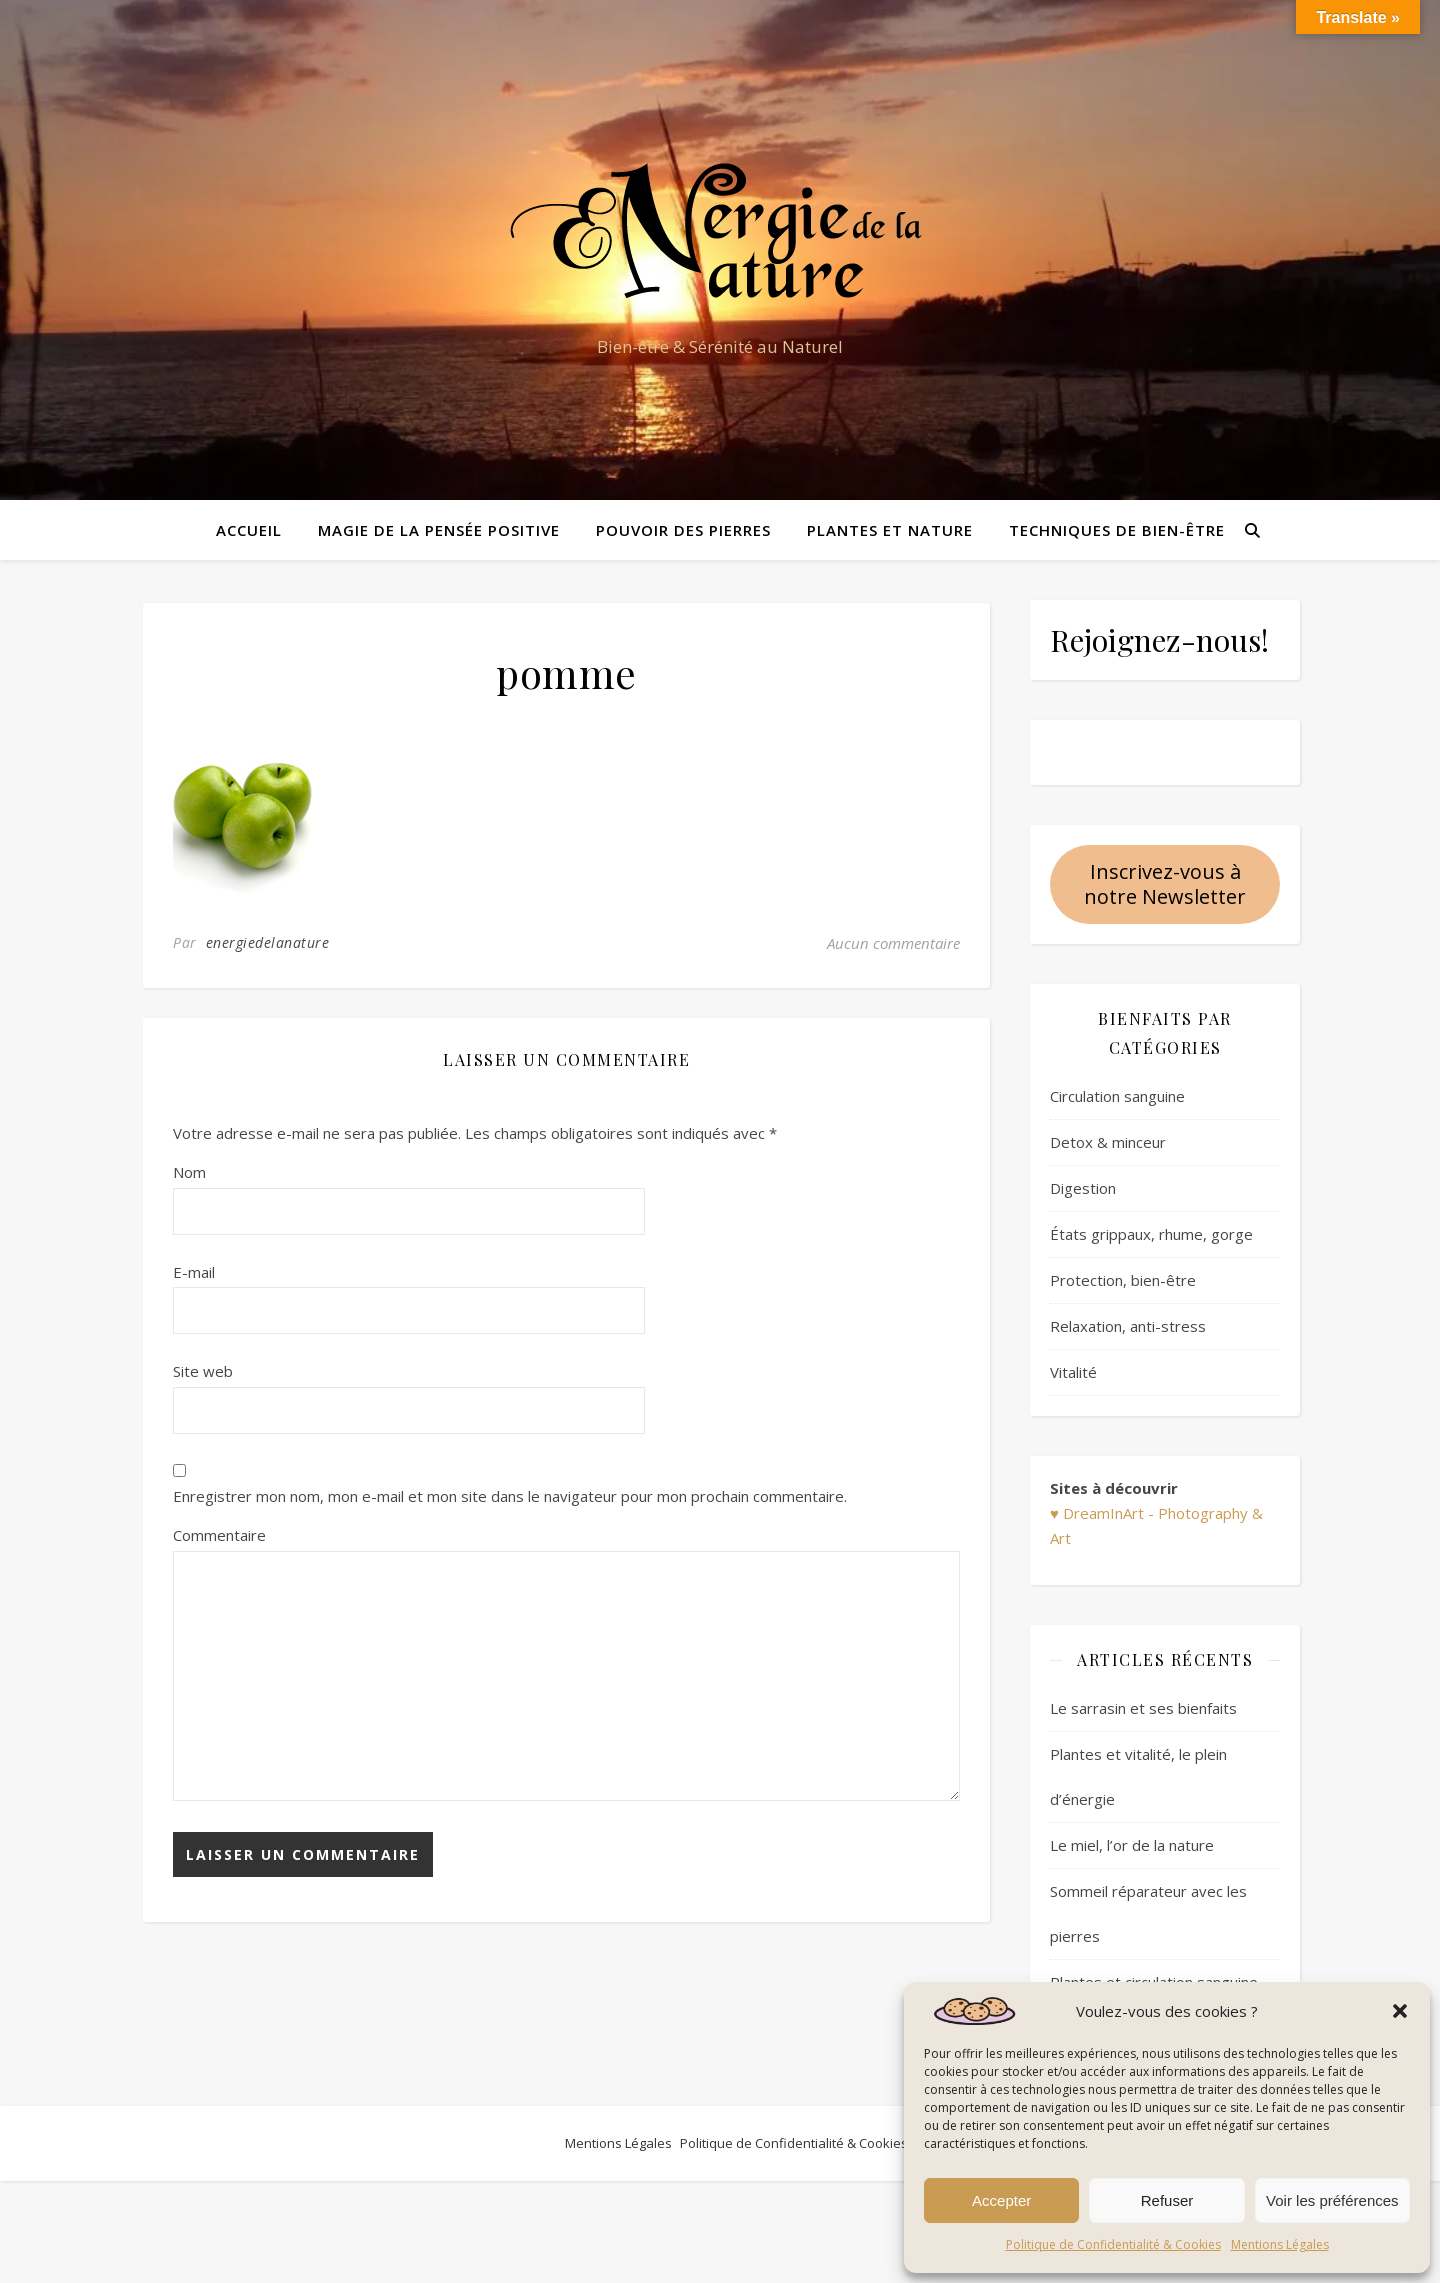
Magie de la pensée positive (439, 530)
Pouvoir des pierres (683, 530)
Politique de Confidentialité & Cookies (1113, 2244)
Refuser (1167, 2200)
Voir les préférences (1332, 2200)
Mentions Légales (1280, 2244)
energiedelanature (268, 942)
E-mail (194, 1272)
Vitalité (1073, 1372)
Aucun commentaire (893, 943)
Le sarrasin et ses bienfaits (1143, 1708)
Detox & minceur (1108, 1142)
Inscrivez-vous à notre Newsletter (1165, 884)
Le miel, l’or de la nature (1132, 1845)
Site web (203, 1371)
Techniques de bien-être (1117, 530)
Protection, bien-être (1123, 1280)
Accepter (1001, 2200)
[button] (1400, 2011)
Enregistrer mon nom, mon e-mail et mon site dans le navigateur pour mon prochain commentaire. (510, 1496)
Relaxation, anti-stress (1128, 1326)
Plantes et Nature (890, 530)
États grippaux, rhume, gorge (1151, 1234)
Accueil (249, 530)
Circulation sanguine (1117, 1096)
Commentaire (219, 1535)
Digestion (1083, 1188)
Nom (189, 1172)
